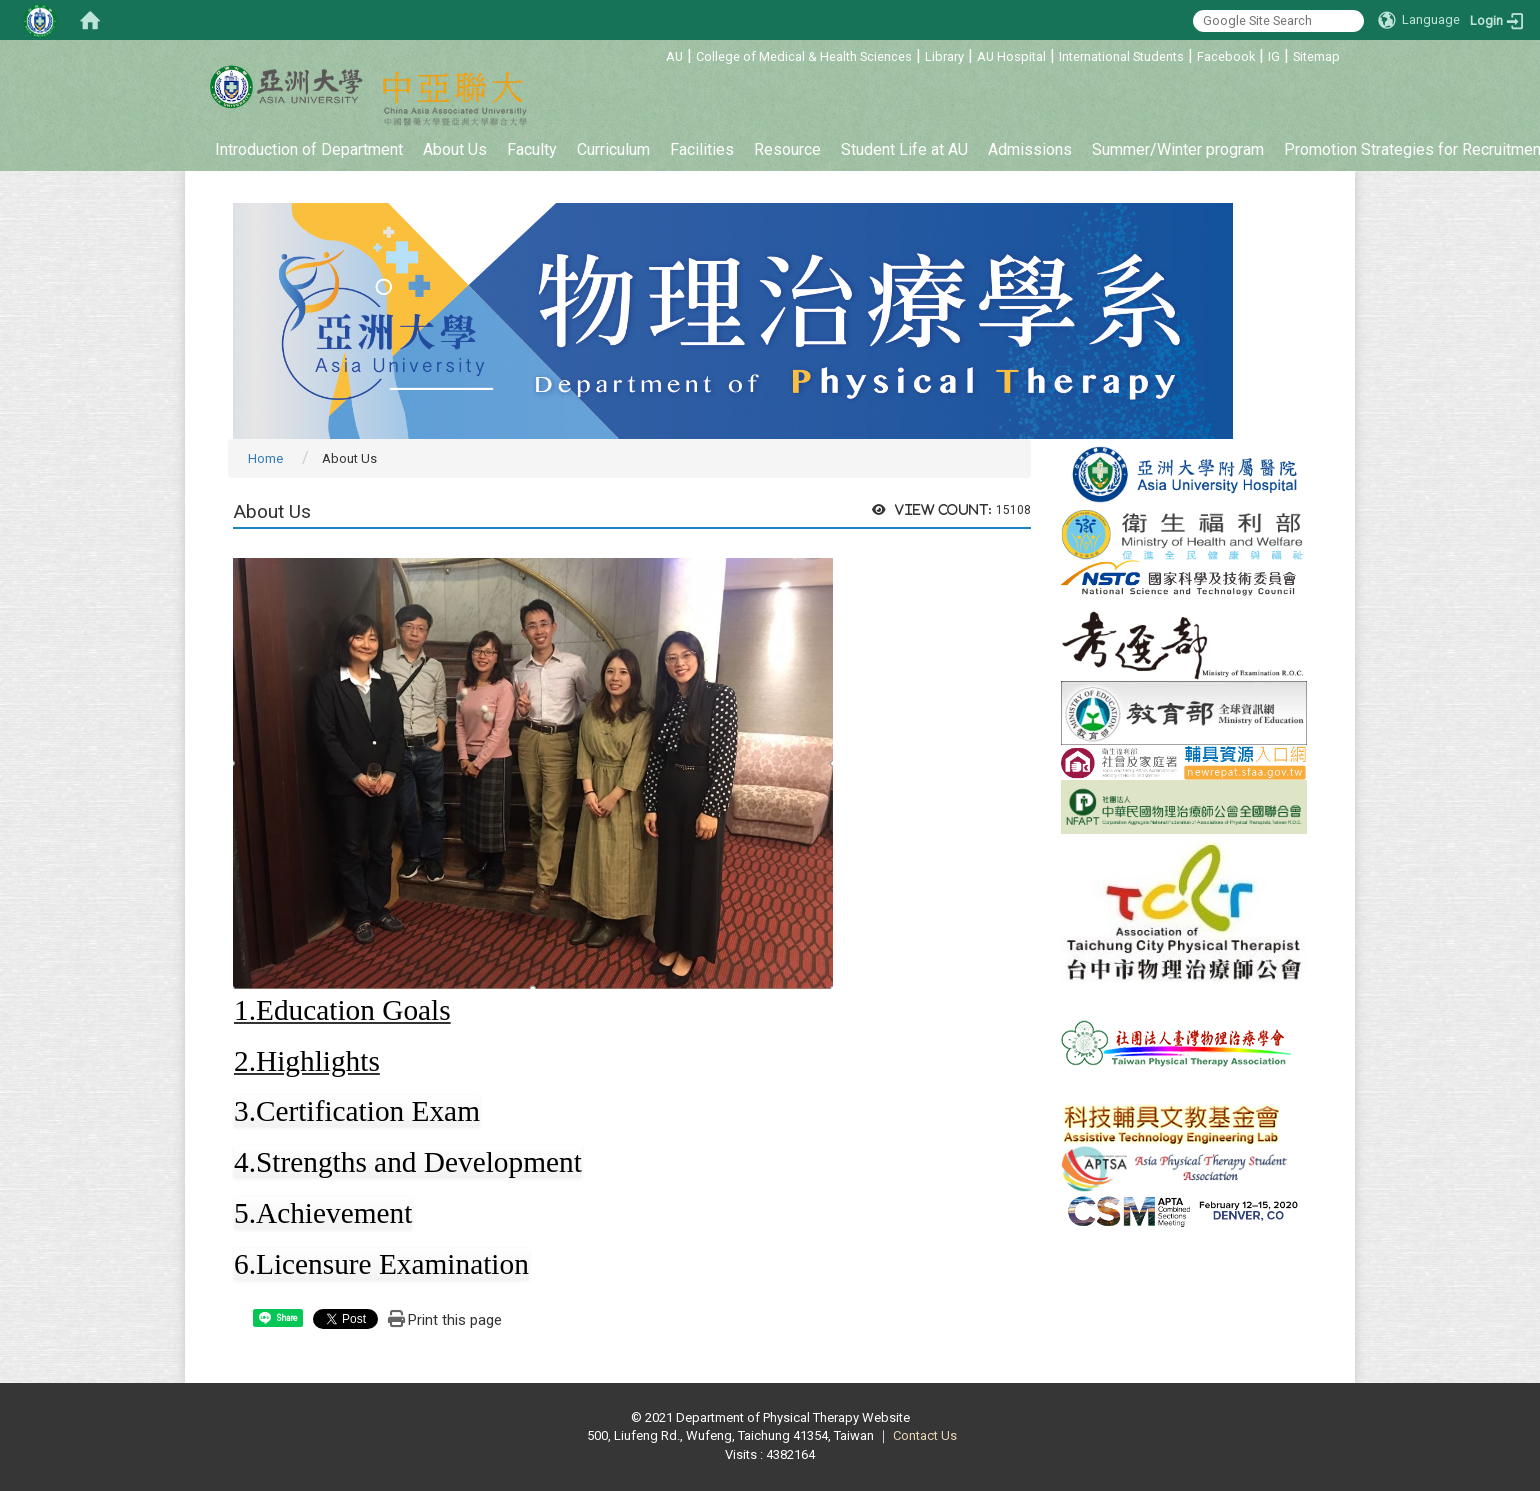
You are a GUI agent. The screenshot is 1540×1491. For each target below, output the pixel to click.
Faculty (532, 149)
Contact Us (925, 1435)
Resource (787, 149)
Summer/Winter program (1178, 149)
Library (944, 56)
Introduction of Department (309, 149)
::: (655, 53)
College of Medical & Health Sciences (804, 56)
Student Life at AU (904, 149)
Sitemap (1316, 56)
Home (265, 458)
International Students (1121, 56)
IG (1274, 56)
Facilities (702, 149)
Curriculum (613, 149)
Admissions (1030, 149)
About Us (455, 149)
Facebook (1226, 56)
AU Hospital (1011, 56)
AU (674, 56)
